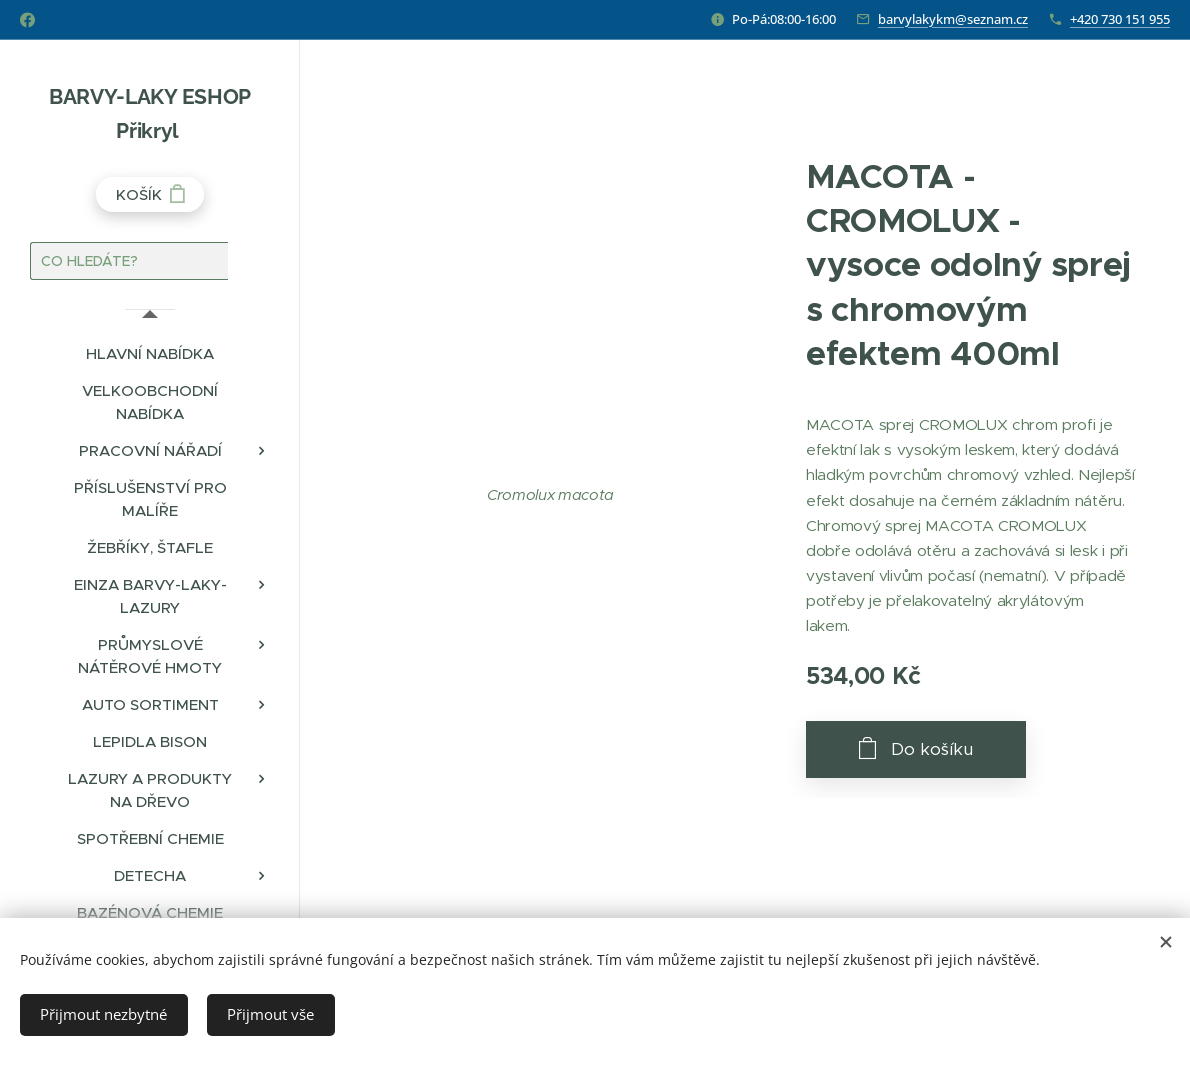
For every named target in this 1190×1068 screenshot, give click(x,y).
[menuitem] (150, 353)
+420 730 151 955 (1120, 19)
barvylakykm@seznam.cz (953, 19)
